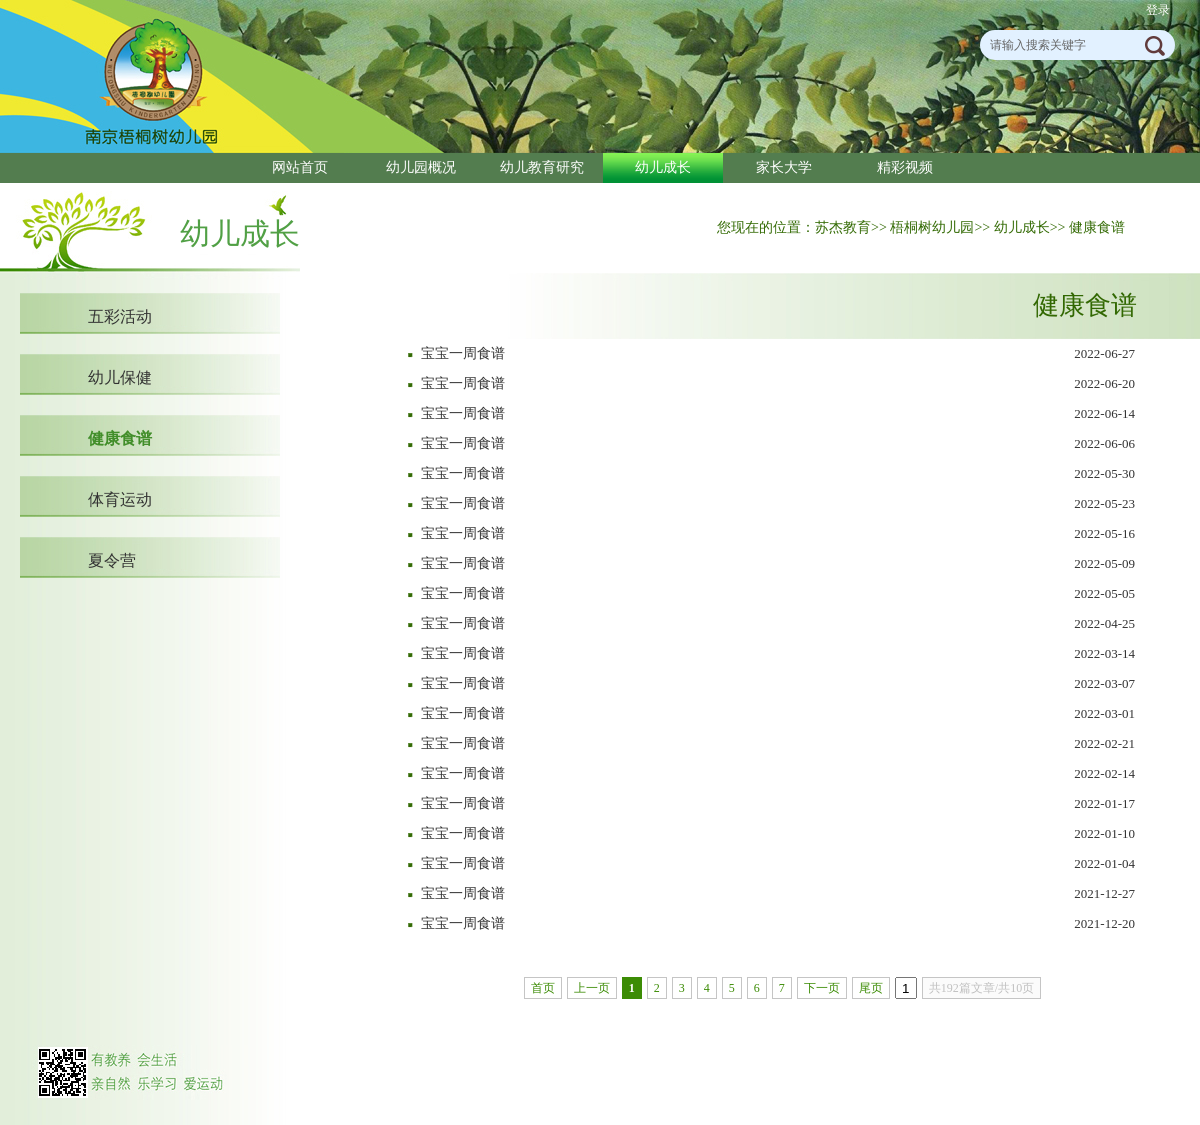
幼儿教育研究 (542, 167)
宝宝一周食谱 (463, 353)
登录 (1158, 10)
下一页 (822, 988)
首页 (543, 988)
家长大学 (784, 167)
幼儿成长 (663, 167)
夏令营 (112, 560)
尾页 (871, 988)
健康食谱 (120, 438)
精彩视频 (905, 167)
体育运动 (120, 499)
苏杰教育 (843, 227)
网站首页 (300, 167)
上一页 (592, 988)
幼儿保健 (120, 377)
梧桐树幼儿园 (932, 227)
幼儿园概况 (421, 167)
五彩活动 (120, 316)
